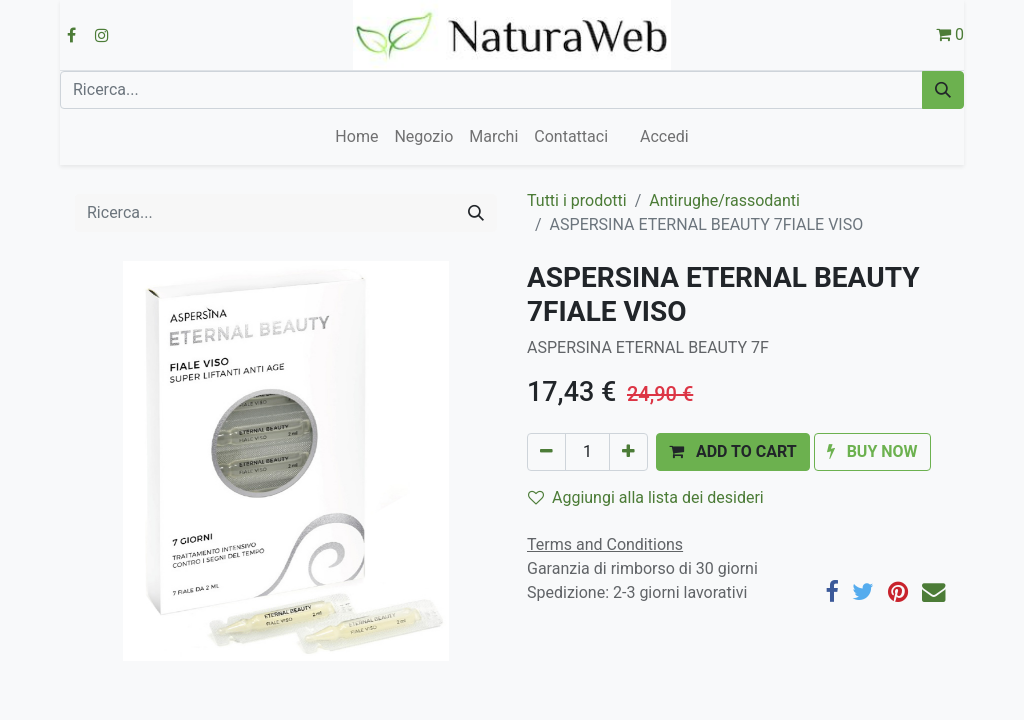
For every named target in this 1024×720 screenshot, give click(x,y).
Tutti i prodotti (577, 200)
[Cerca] (943, 90)
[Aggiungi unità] (628, 452)
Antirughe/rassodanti (724, 200)
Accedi (664, 136)
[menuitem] (356, 137)
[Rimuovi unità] (546, 452)
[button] (733, 452)
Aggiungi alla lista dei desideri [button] (646, 497)
